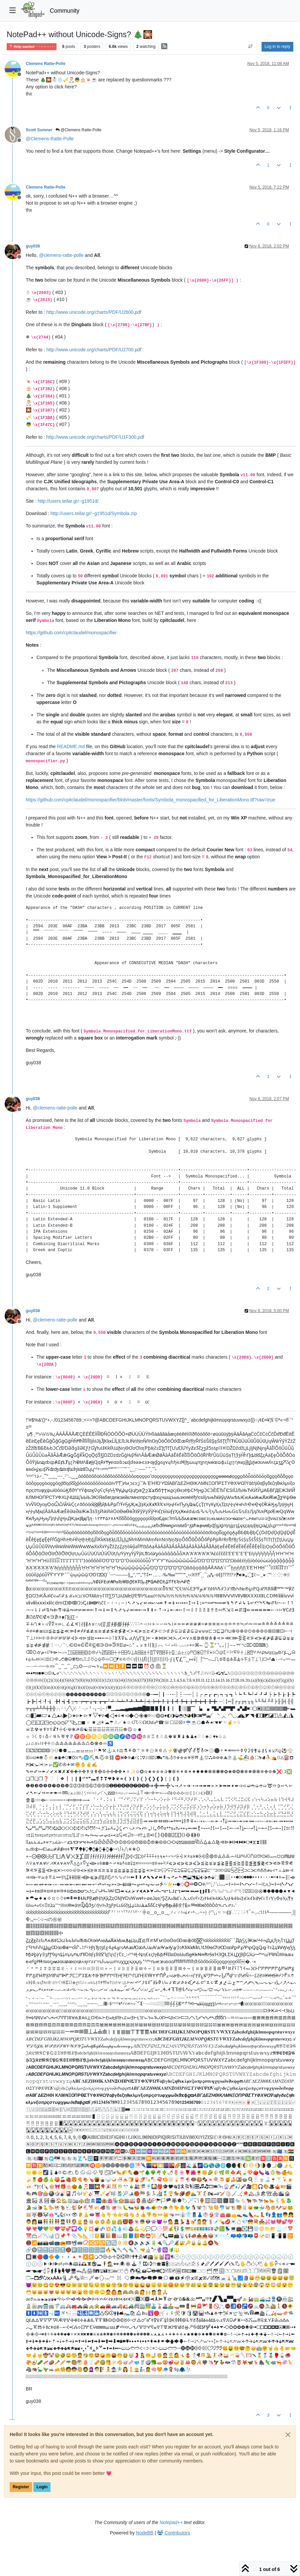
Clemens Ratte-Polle (45, 63)
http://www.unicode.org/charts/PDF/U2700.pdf (93, 349)
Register (21, 2487)
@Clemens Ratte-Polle (79, 130)
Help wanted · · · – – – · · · (31, 47)
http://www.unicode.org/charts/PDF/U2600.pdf (93, 312)
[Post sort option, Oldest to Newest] (250, 46)
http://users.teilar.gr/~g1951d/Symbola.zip (94, 513)
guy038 (33, 246)
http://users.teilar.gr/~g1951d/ (68, 501)
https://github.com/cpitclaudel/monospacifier (71, 632)
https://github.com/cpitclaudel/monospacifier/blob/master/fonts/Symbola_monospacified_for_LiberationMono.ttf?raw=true (150, 799)
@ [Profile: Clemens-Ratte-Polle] (50, 138)
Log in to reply (277, 46)
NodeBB (145, 2532)
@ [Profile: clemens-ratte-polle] (61, 255)
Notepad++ (171, 2522)
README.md (71, 746)
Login (41, 2487)
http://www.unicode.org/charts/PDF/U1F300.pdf (95, 437)
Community (65, 10)
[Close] (288, 2435)
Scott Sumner (39, 130)
